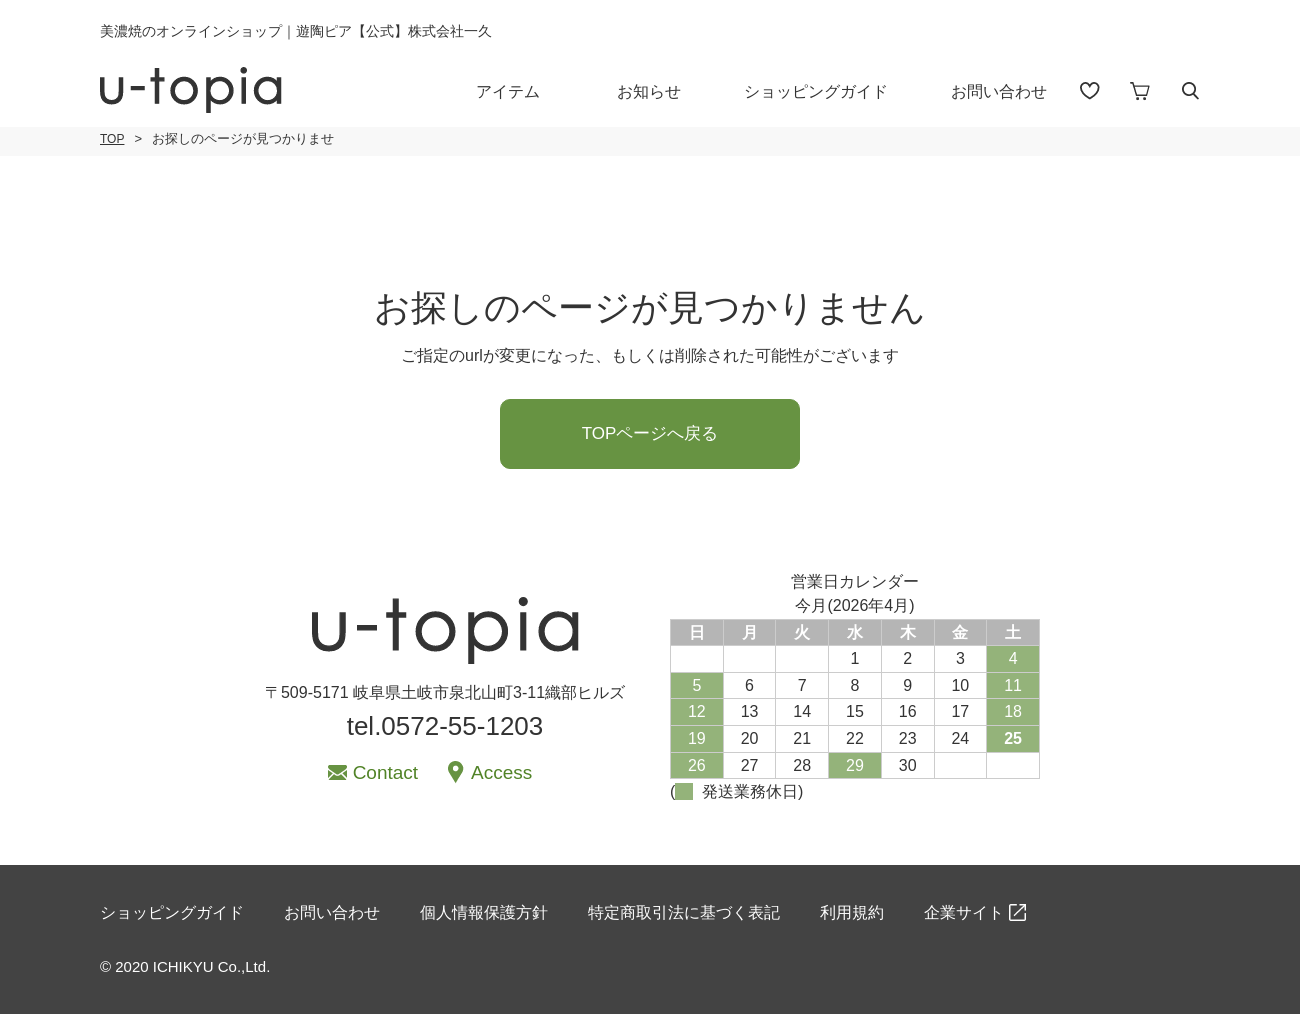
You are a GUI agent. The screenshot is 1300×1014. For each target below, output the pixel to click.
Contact (385, 772)
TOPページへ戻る (650, 433)
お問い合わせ (999, 91)
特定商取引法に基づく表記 (684, 912)
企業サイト (964, 912)
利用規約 (852, 912)
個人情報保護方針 (484, 912)
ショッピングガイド (816, 91)
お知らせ (649, 91)
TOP (112, 139)
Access (501, 772)
